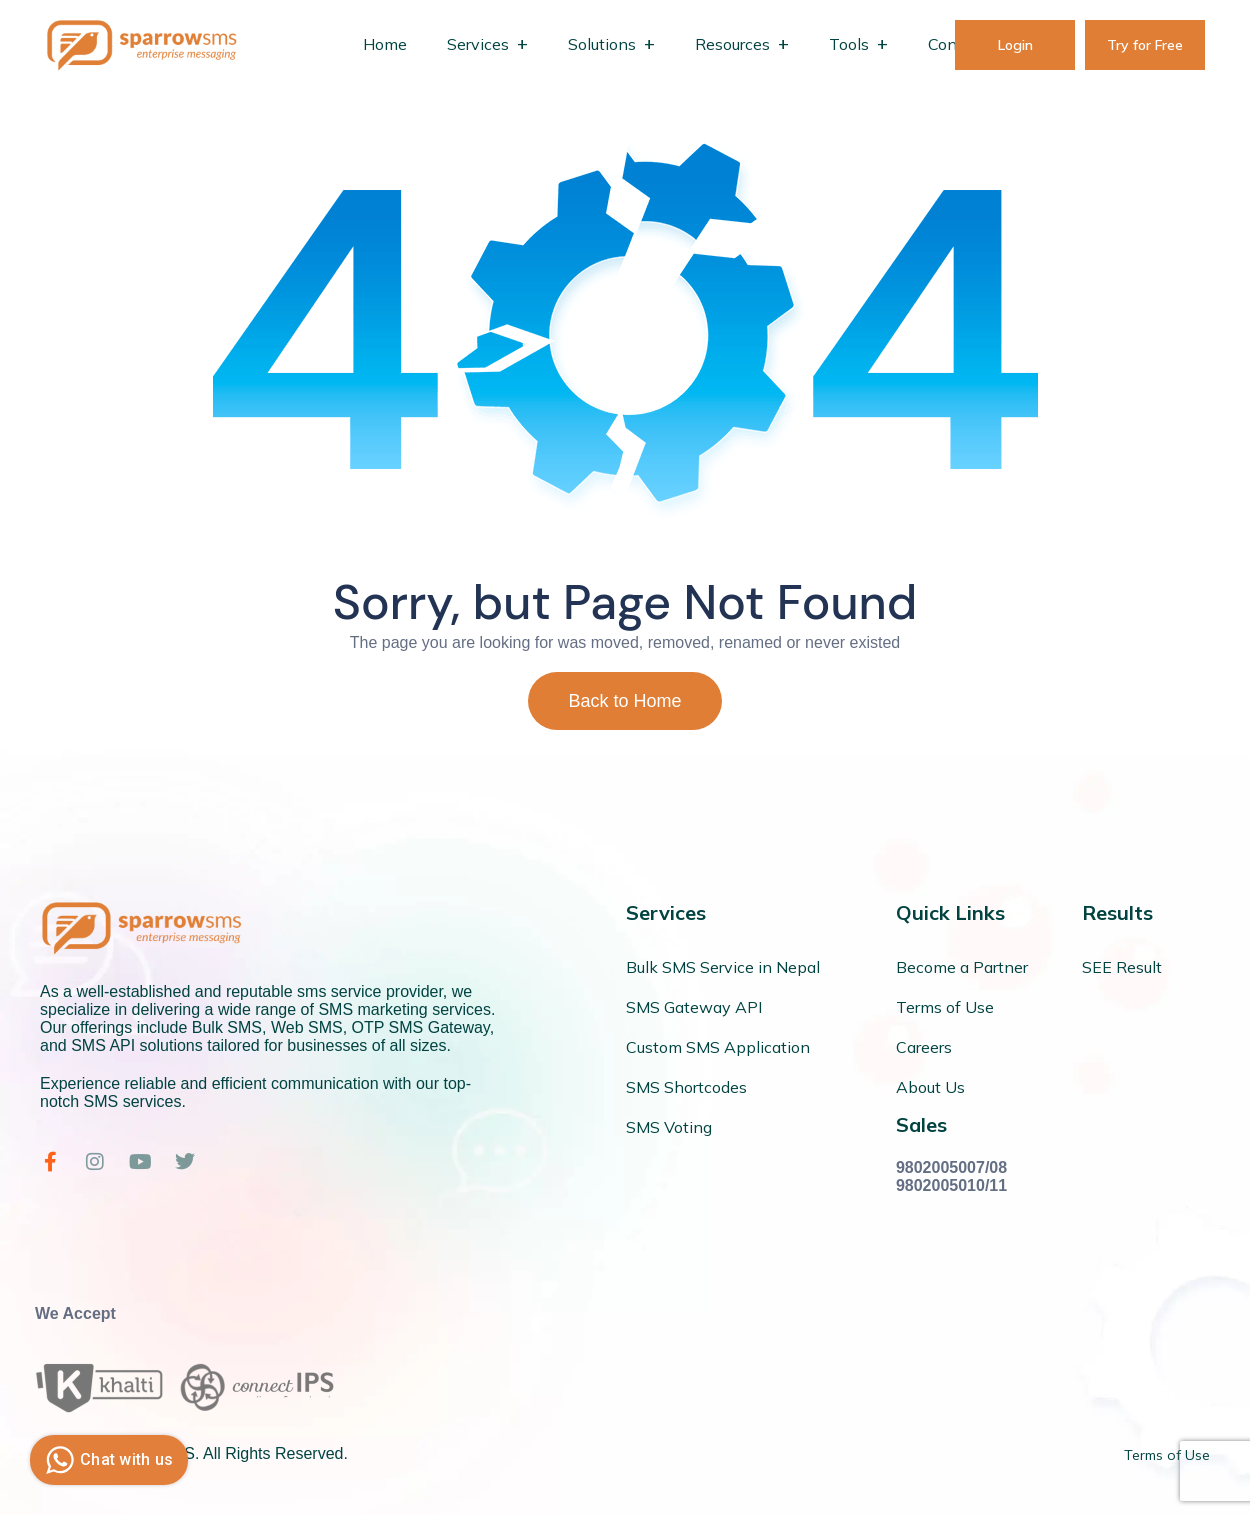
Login (1015, 45)
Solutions (602, 44)
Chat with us (106, 1460)
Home (385, 44)
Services (478, 44)
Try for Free (1145, 45)
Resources (732, 44)
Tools (849, 44)
